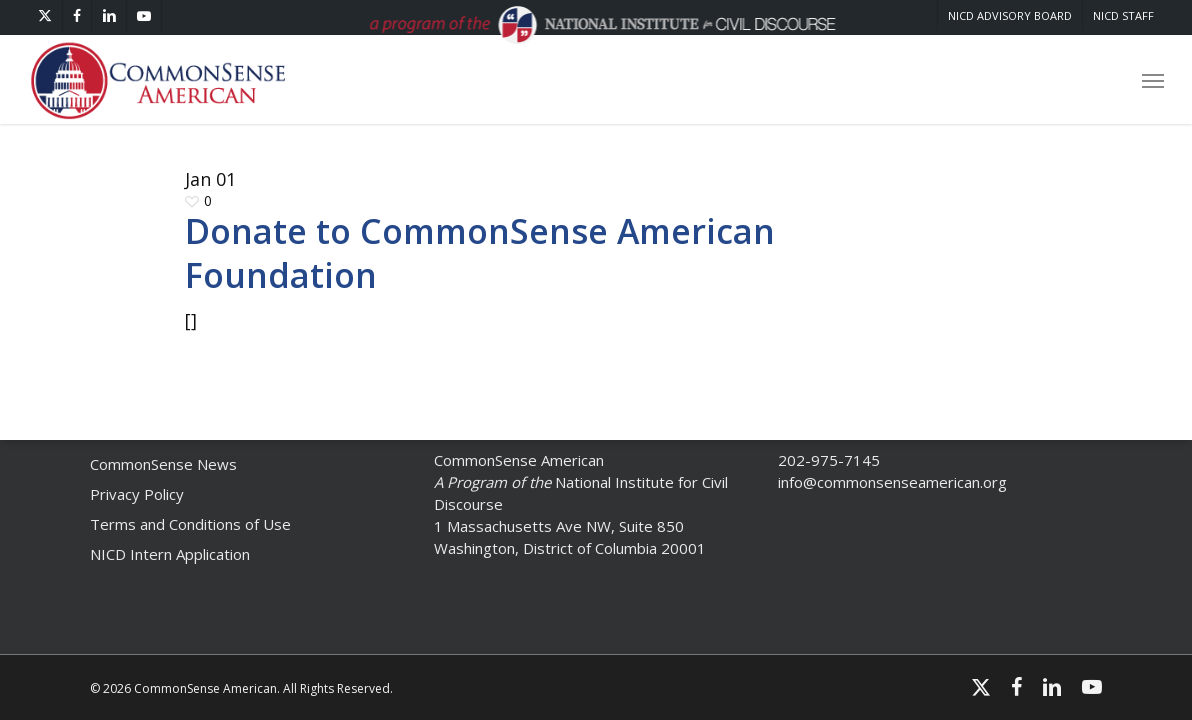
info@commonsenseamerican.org (892, 482)
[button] (1153, 80)
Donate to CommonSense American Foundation (480, 253)
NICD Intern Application (170, 554)
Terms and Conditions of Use (190, 524)
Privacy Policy (137, 494)
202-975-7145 (829, 460)
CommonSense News (163, 464)
